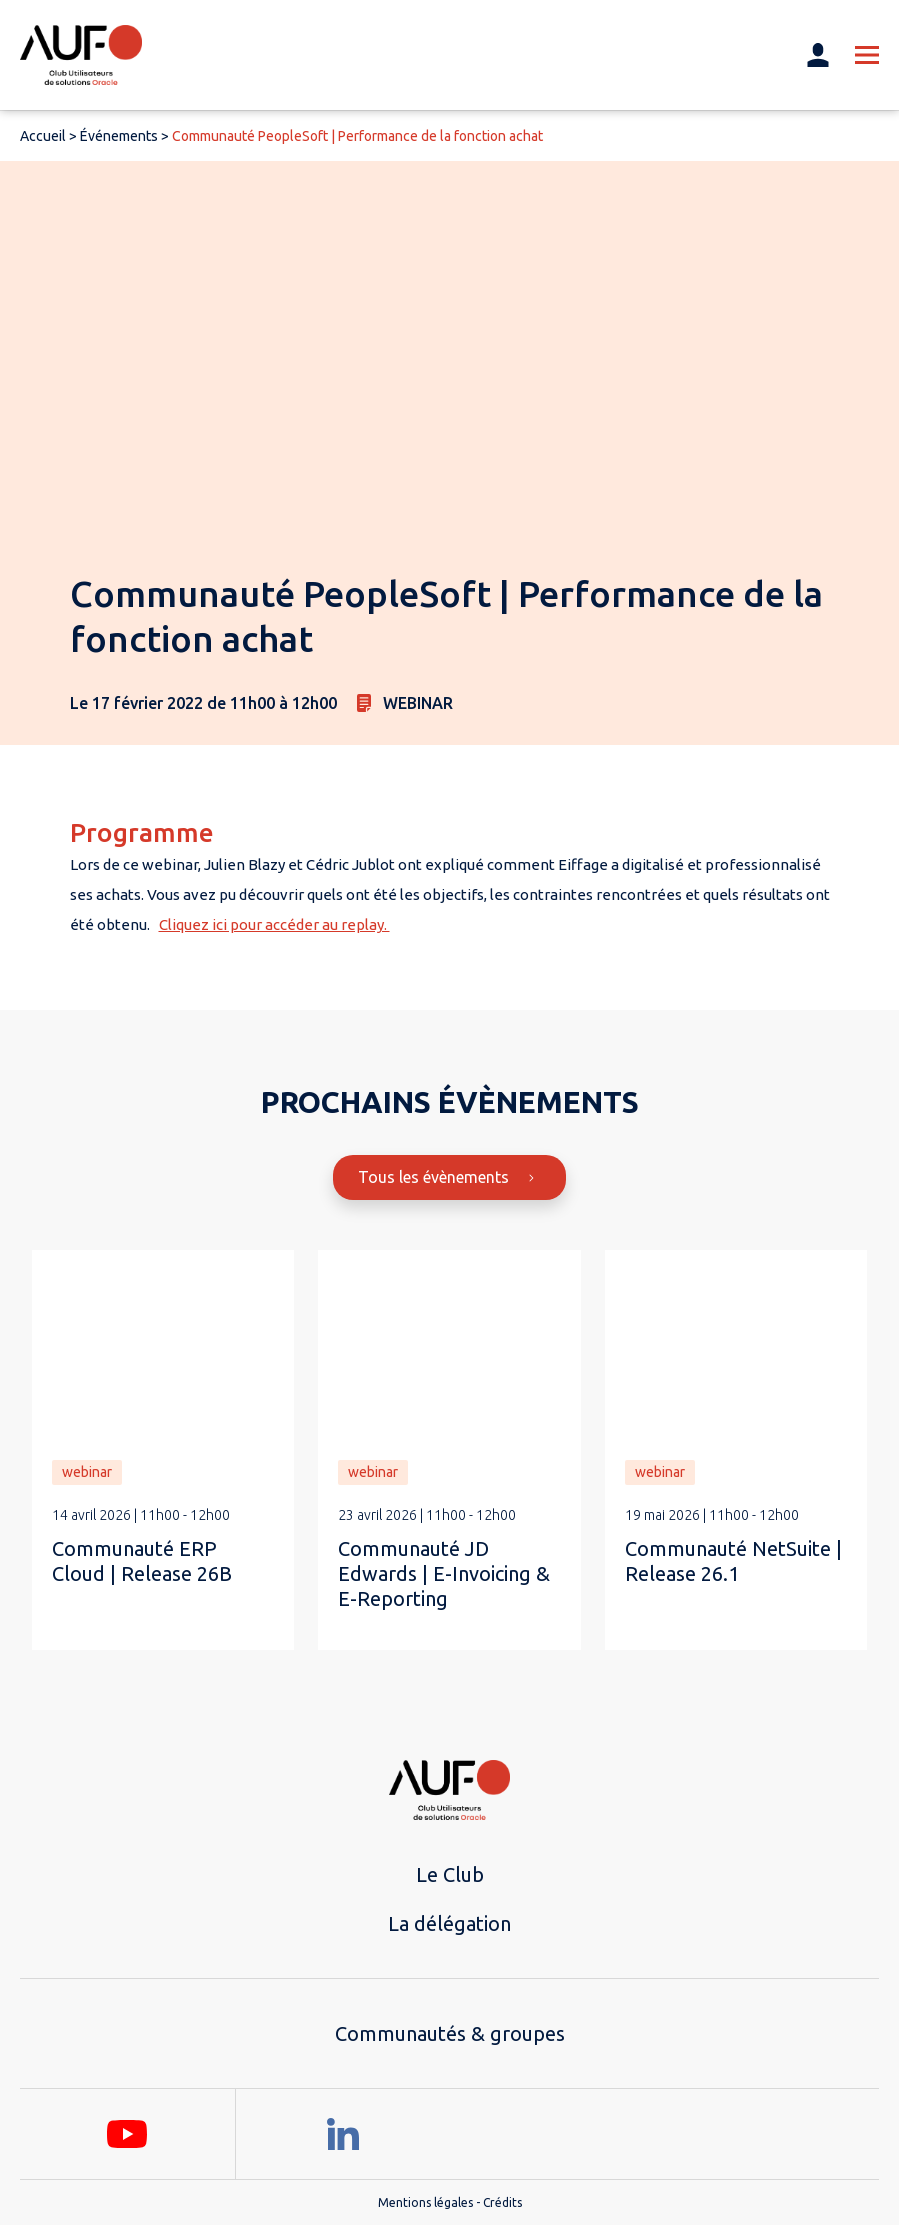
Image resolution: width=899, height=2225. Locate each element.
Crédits (502, 2202)
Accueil (43, 136)
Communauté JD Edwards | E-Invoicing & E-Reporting (444, 1573)
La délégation (449, 1923)
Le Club (450, 1874)
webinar (87, 1472)
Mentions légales (425, 2202)
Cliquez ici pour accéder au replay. (274, 924)
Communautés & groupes (450, 2033)
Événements (119, 136)
